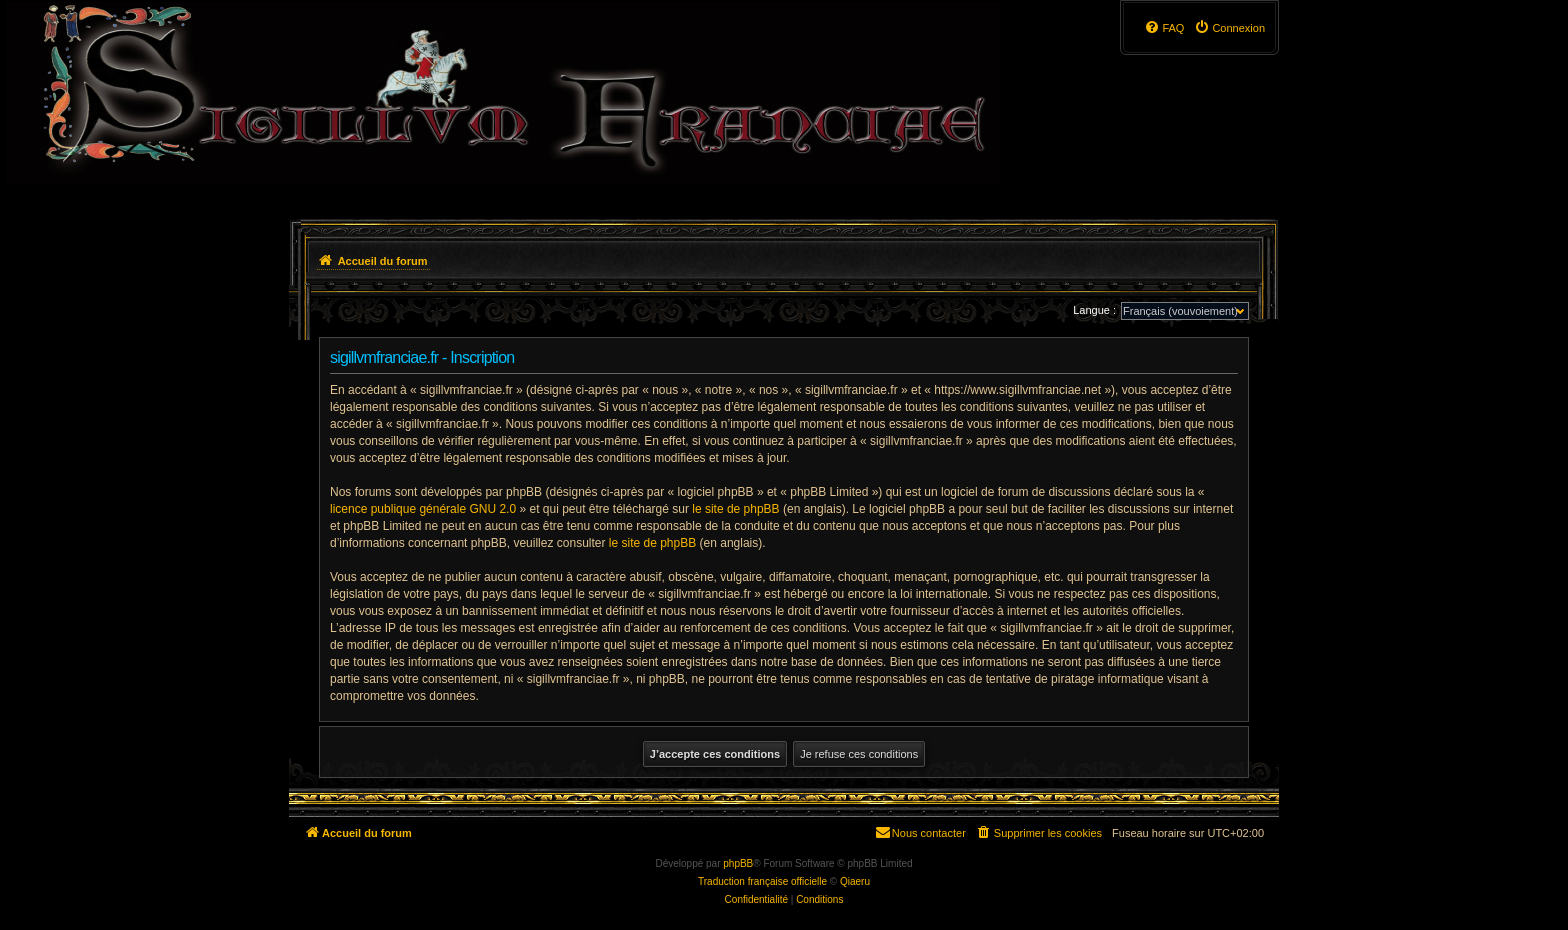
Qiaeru (855, 881)
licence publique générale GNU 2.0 (423, 509)
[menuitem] (1229, 28)
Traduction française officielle (762, 881)
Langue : (1094, 310)
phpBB (738, 863)
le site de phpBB (735, 509)
